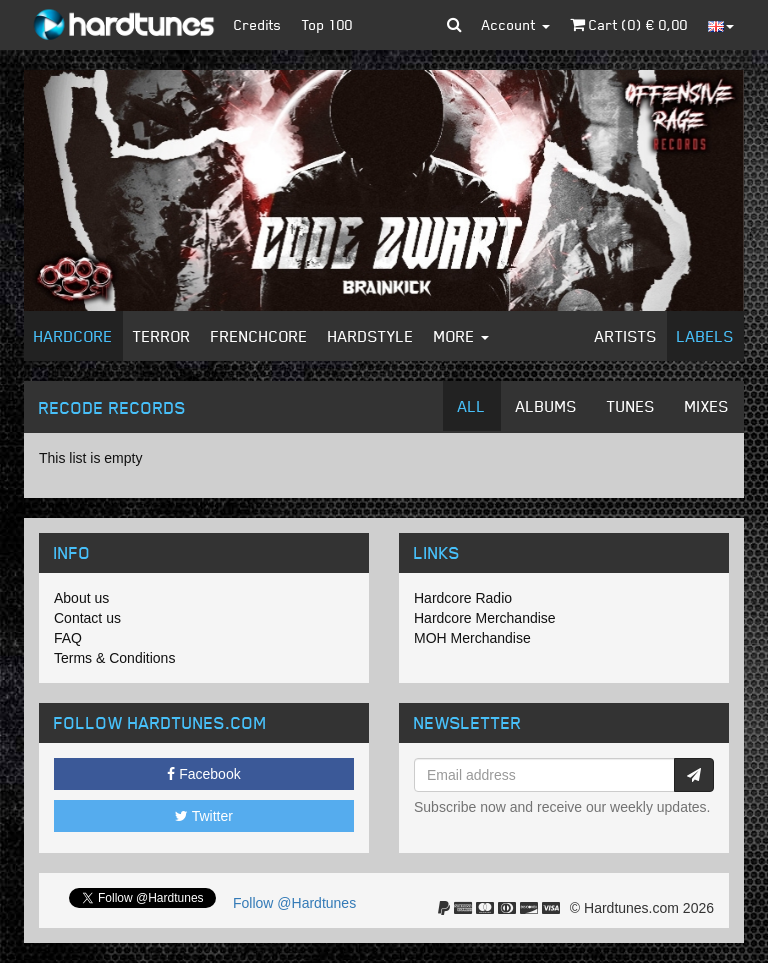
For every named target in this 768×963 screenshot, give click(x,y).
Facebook (203, 774)
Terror (162, 336)
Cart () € (629, 24)
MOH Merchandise (472, 638)
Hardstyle (371, 336)
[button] (454, 25)
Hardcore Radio (463, 598)
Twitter (204, 816)
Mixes (707, 406)
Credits (258, 24)
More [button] (461, 336)
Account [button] (516, 24)
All (472, 406)
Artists (626, 336)
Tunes (631, 406)
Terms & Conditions (114, 658)
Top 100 (327, 24)
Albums (546, 406)
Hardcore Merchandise (485, 618)
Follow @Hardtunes (294, 903)
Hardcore (73, 336)
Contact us (87, 618)
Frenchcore (259, 336)
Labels (705, 336)
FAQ (68, 638)
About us (81, 598)
